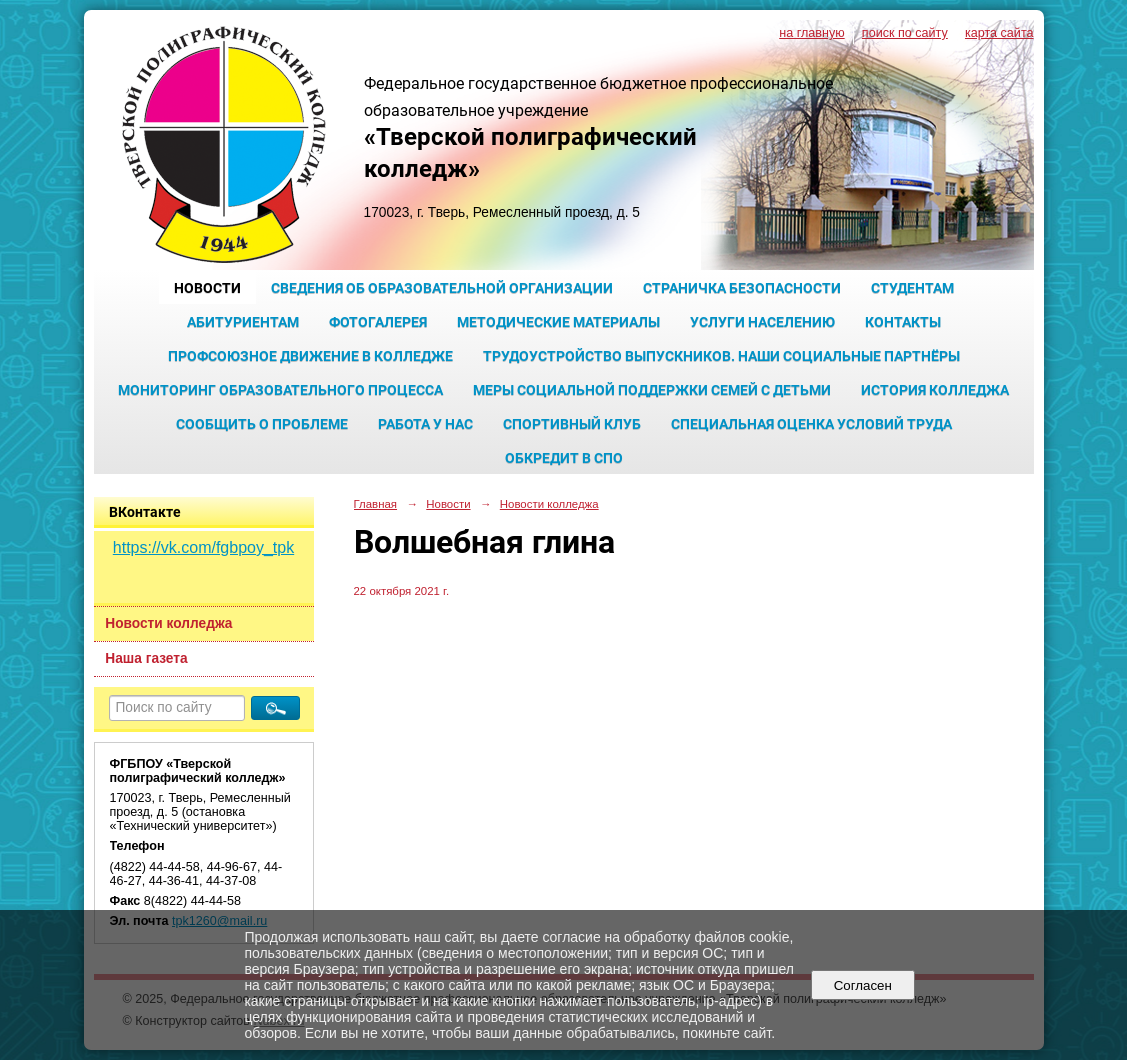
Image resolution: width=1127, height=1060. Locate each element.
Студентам (912, 288)
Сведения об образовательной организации (442, 288)
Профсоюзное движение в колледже (310, 356)
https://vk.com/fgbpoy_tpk (203, 547)
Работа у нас (425, 424)
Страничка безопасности (742, 288)
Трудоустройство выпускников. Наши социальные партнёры (721, 356)
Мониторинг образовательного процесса (280, 390)
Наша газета (146, 658)
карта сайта (999, 33)
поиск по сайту (905, 33)
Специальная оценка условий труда (811, 424)
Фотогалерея (378, 322)
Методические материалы (558, 322)
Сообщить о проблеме (262, 424)
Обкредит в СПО (564, 458)
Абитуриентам (243, 322)
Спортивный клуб (572, 424)
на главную (811, 33)
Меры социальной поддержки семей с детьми (652, 390)
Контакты (903, 322)
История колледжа (935, 390)
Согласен (862, 985)
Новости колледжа (168, 623)
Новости (207, 288)
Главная (376, 504)
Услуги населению (762, 322)
